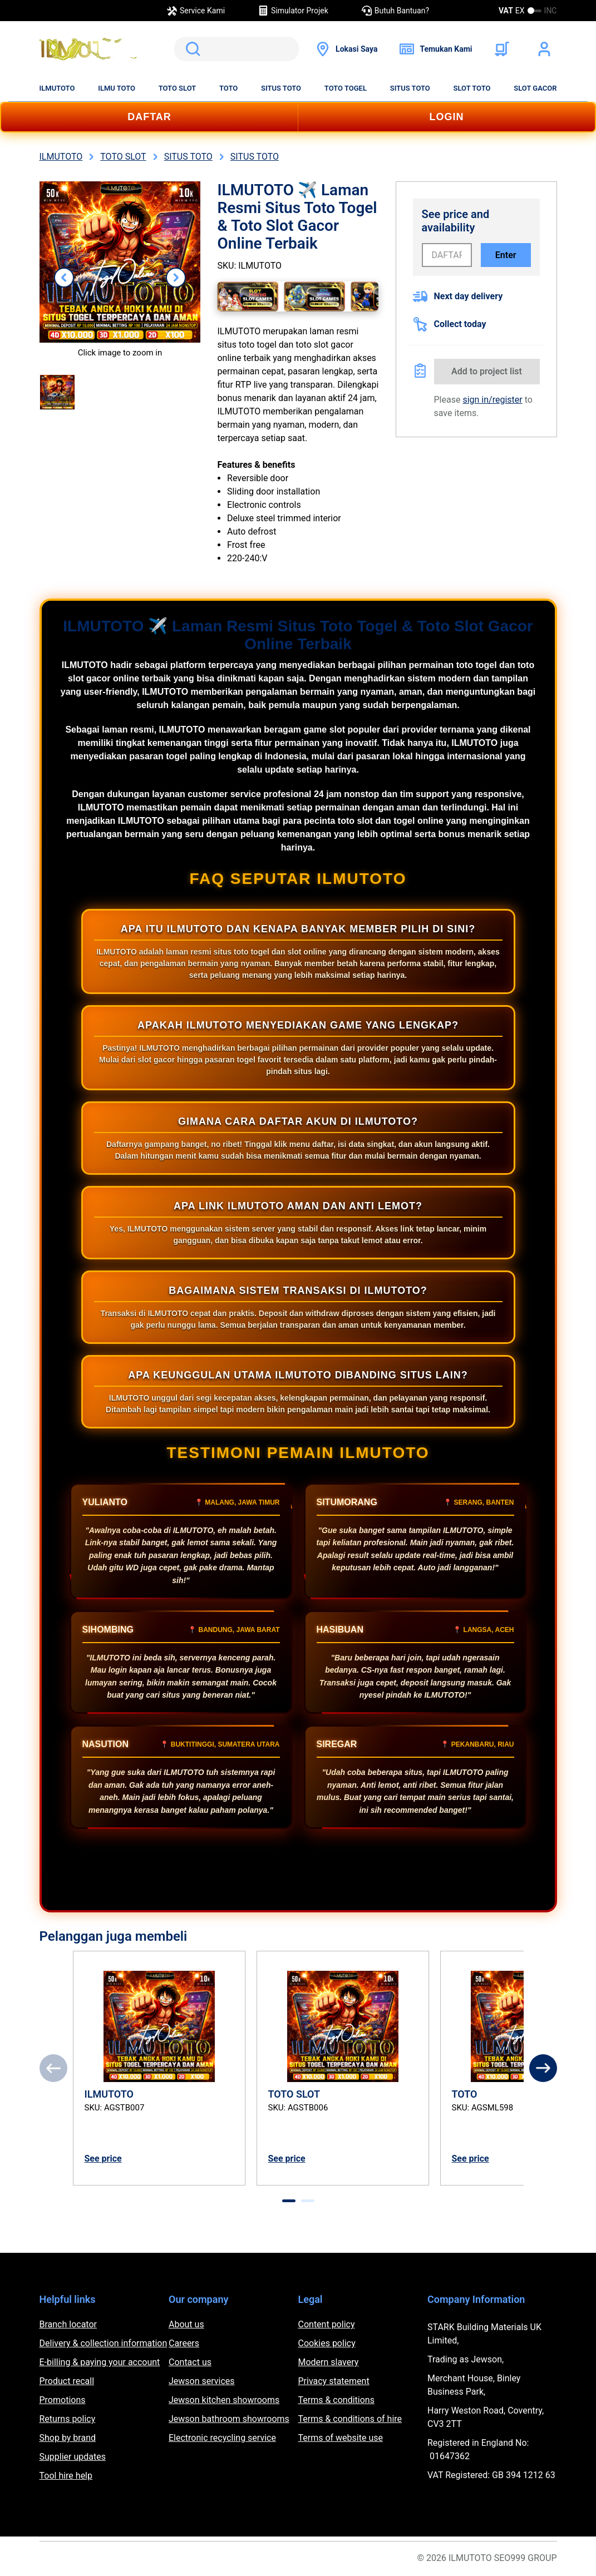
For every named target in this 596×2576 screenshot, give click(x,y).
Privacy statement (334, 2381)
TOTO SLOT (177, 88)
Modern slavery (328, 2362)
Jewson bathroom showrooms (229, 2419)
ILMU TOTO (116, 88)
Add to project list (486, 371)
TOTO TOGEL (345, 88)
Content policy (326, 2324)
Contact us (190, 2362)
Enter (505, 255)
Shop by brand (68, 2437)
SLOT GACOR (535, 88)
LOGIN (447, 116)
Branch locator (68, 2324)
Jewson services (202, 2381)
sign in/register (492, 399)
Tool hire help (66, 2475)
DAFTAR (149, 116)
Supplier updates (73, 2456)
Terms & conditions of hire (350, 2419)
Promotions (63, 2400)
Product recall (67, 2381)
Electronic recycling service (222, 2437)
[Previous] (53, 2068)
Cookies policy (327, 2343)
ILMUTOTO (57, 88)
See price (103, 2158)
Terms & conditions (336, 2400)
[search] (236, 49)
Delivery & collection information (104, 2343)
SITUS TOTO (281, 88)
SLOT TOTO (472, 88)
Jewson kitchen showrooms (224, 2400)
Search (191, 49)
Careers (184, 2343)
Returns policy (68, 2419)
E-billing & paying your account (100, 2362)
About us (186, 2324)
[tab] (288, 2200)
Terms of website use (340, 2437)
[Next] (543, 2068)
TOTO (228, 88)
